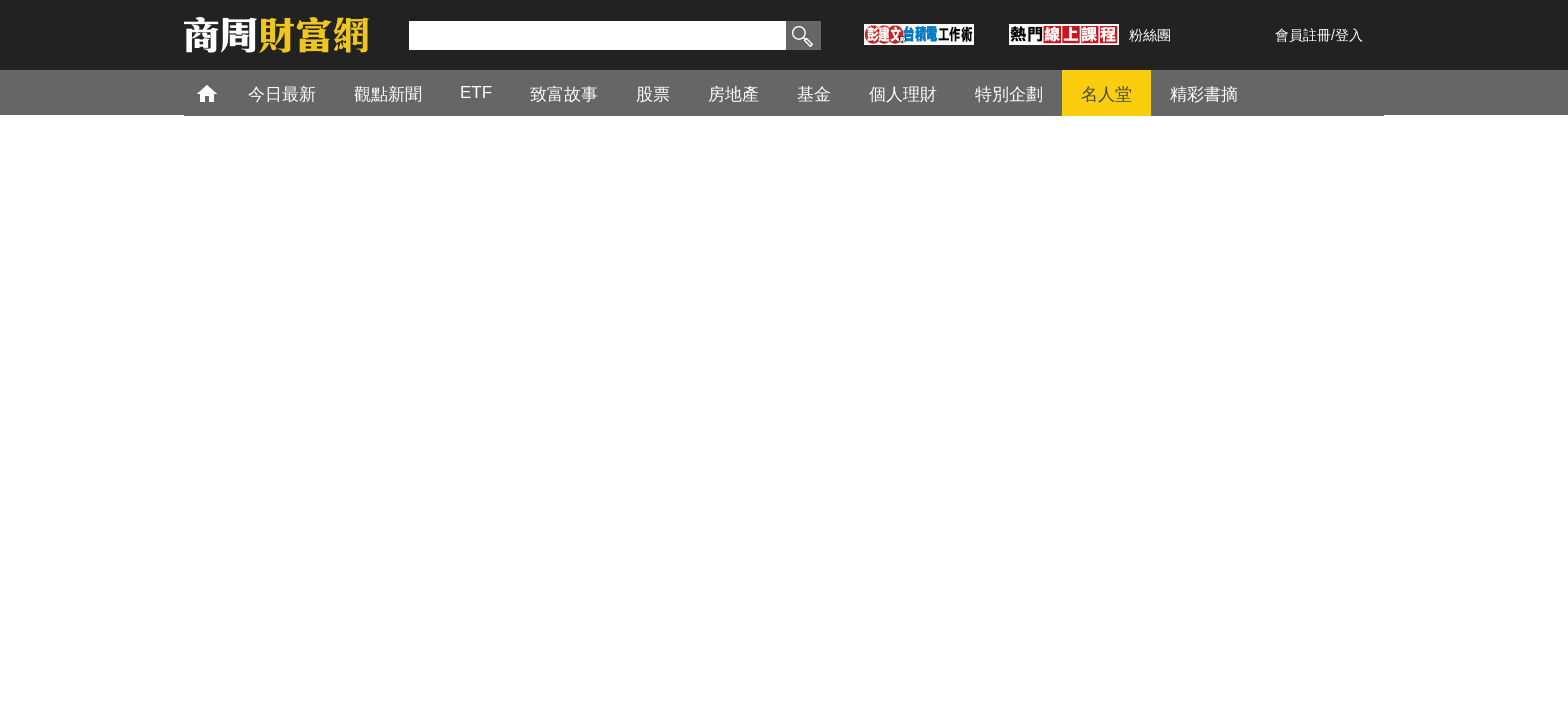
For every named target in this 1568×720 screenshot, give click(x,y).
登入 (1349, 35)
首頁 (225, 92)
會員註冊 (1303, 35)
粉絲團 (1150, 35)
